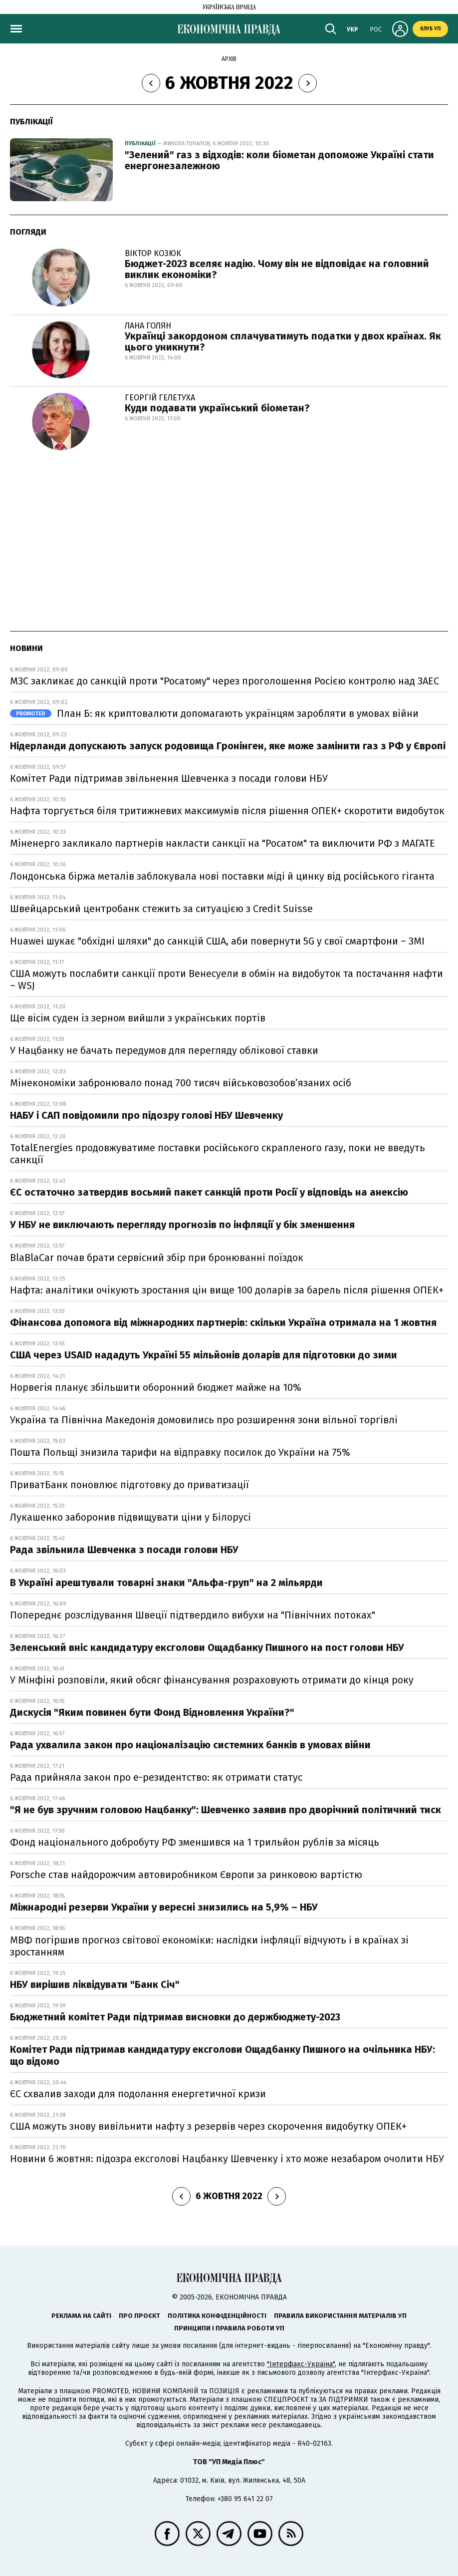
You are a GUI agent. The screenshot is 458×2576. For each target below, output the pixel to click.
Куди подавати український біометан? (217, 408)
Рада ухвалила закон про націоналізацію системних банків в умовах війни (190, 1745)
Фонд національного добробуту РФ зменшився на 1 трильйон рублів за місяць (194, 1842)
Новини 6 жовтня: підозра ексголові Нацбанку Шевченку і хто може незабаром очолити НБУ (227, 2159)
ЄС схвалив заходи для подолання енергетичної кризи (138, 2094)
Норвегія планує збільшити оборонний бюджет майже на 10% (155, 1387)
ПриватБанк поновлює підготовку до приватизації (129, 1485)
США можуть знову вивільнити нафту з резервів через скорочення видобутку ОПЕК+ (208, 2126)
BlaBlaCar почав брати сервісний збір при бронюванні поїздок (156, 1258)
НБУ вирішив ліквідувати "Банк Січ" (95, 1984)
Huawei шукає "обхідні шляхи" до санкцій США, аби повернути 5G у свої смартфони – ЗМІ (217, 941)
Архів (229, 58)
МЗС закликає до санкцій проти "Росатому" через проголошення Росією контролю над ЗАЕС (224, 681)
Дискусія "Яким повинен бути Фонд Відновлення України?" (152, 1712)
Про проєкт (139, 2315)
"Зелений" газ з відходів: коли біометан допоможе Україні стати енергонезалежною (279, 160)
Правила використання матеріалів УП (340, 2315)
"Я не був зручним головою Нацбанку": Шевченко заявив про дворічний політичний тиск (225, 1810)
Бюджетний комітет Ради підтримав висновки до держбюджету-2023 (175, 2017)
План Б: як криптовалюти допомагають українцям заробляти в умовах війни (214, 713)
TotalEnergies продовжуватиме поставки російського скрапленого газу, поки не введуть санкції (217, 1154)
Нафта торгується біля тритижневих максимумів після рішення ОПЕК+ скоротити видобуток (227, 811)
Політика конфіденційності (217, 2315)
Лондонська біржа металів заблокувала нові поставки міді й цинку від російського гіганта (222, 876)
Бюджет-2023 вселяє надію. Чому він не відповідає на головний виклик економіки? (277, 269)
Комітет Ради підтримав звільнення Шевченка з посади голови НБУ (169, 778)
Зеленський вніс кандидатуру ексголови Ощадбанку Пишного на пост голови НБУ (207, 1647)
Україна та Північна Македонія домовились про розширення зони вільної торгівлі (204, 1420)
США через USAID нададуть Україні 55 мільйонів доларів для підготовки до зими (203, 1355)
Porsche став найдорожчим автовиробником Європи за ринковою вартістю (186, 1875)
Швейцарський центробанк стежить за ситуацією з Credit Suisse (161, 909)
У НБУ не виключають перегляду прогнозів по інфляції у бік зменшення (182, 1225)
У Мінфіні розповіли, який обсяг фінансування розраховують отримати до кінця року (212, 1680)
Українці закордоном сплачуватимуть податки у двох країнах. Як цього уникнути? (283, 341)
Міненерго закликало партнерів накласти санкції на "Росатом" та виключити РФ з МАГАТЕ (222, 843)
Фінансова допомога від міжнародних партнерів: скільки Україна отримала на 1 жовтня (223, 1322)
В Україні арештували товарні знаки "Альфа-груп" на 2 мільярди (166, 1583)
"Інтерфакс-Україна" (301, 2364)
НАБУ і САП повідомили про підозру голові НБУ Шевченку (146, 1115)
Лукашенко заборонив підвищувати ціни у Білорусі (130, 1517)
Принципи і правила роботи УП (229, 2328)
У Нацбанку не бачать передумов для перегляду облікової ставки (164, 1050)
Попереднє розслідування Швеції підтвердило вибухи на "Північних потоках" (192, 1615)
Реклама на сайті (81, 2315)
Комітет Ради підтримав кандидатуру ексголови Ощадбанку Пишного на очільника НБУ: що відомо (222, 2055)
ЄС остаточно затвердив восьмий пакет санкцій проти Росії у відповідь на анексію (209, 1192)
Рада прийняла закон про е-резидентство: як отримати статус (156, 1777)
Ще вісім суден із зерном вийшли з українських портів (137, 1018)
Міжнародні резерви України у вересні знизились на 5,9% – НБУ (164, 1907)
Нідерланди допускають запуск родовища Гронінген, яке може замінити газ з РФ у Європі (228, 746)
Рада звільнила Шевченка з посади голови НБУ (124, 1550)
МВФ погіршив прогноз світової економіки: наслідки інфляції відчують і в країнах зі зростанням (209, 1946)
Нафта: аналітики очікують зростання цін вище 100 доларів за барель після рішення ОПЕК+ (227, 1290)
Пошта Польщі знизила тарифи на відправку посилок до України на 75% (180, 1452)
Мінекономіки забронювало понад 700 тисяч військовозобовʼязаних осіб (180, 1083)
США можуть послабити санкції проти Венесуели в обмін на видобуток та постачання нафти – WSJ (226, 979)
